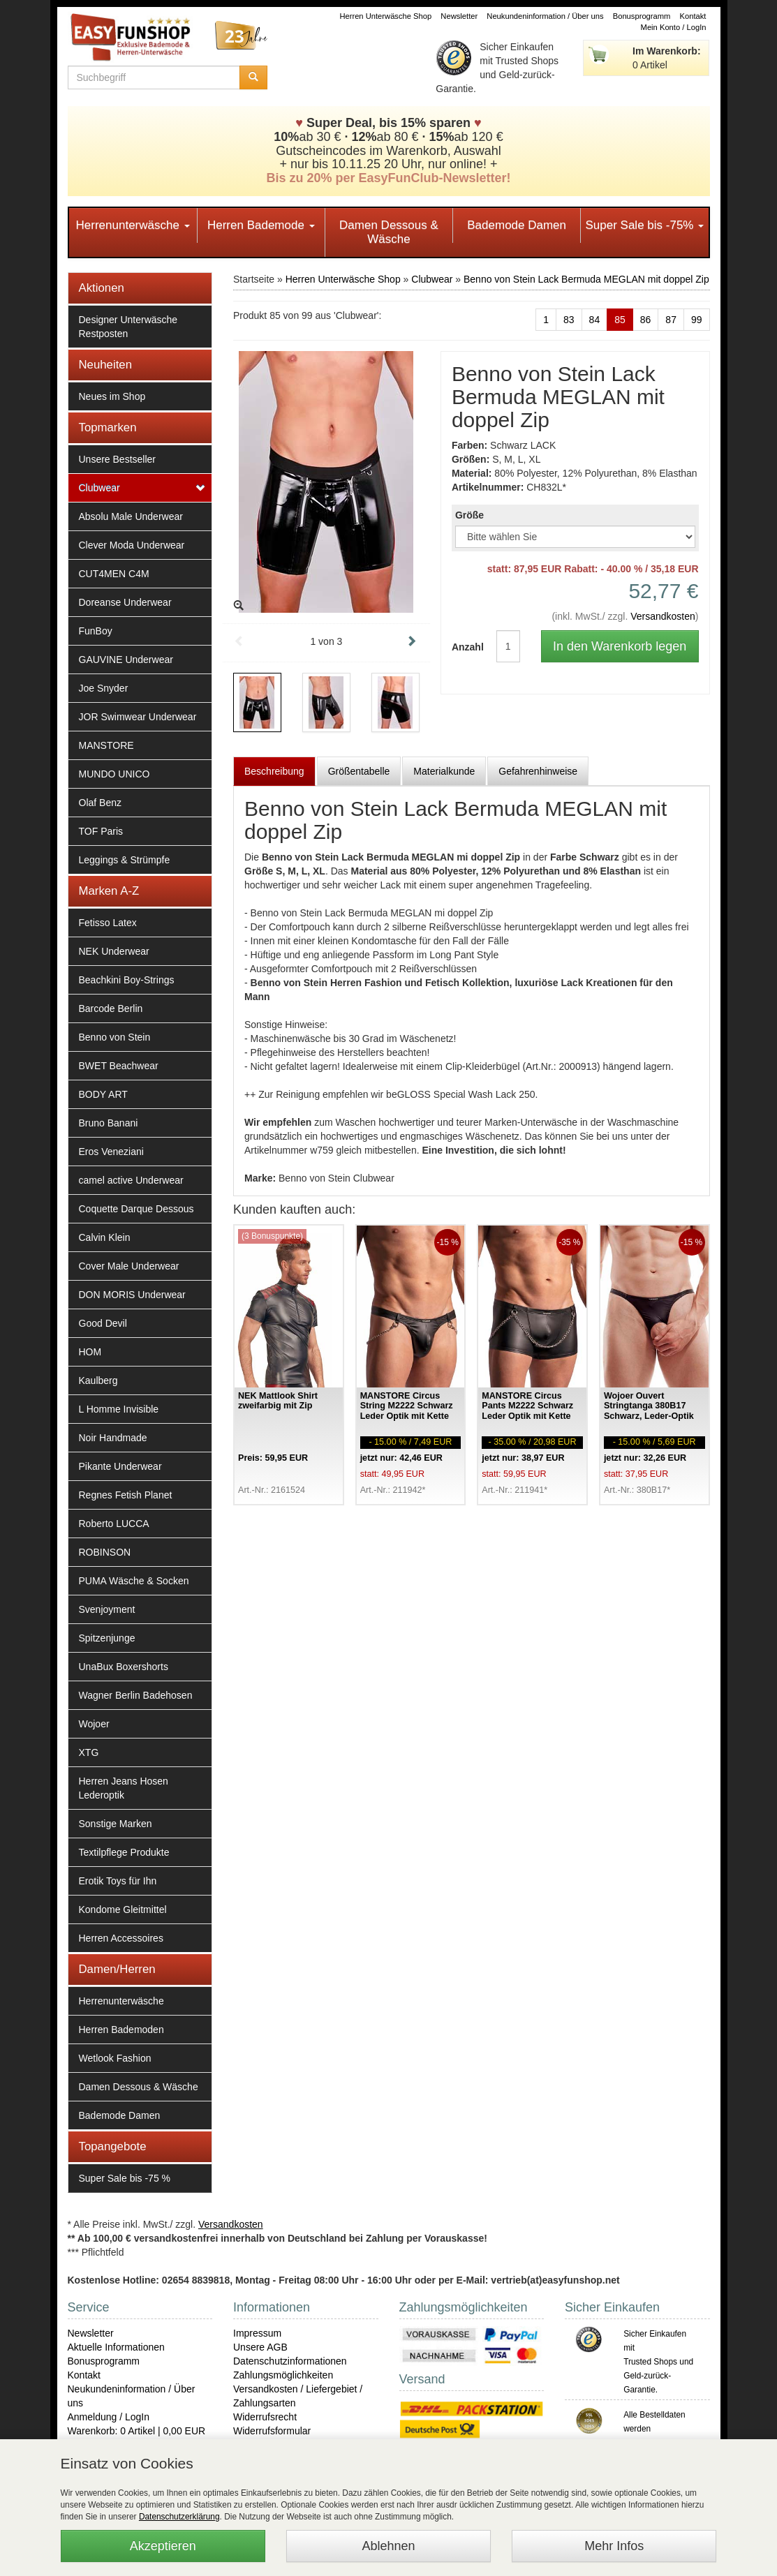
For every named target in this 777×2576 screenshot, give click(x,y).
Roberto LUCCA (114, 1523)
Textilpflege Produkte (124, 1852)
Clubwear (99, 487)
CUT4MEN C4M (114, 573)
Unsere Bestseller (117, 459)
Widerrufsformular (272, 2430)
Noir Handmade (113, 1437)
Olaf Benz (100, 802)
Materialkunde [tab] (444, 771)
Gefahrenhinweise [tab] (537, 771)
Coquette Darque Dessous (136, 1208)
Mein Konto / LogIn (673, 27)
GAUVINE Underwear (126, 659)
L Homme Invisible (119, 1409)
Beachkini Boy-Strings (127, 979)
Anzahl (463, 647)
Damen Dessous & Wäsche (388, 232)
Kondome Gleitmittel (123, 1909)
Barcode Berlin (111, 1008)
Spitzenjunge (107, 1638)
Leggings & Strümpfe (124, 859)
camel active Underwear (131, 1180)
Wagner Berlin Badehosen (136, 1695)
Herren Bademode (261, 225)
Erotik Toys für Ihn (118, 1880)
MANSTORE (106, 745)
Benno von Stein (115, 1037)
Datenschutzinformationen (290, 2361)
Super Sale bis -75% (644, 225)
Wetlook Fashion (115, 2058)
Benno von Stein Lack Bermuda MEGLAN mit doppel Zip (586, 279)
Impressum (257, 2333)
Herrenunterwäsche (133, 225)
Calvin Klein (105, 1237)
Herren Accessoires (121, 1938)
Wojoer (94, 1723)
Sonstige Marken (115, 1823)
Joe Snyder (103, 688)
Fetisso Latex (108, 922)
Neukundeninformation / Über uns (545, 16)
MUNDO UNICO (114, 774)
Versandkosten (662, 616)
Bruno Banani (108, 1123)
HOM (90, 1351)
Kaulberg (98, 1380)
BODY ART (103, 1094)
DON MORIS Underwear (132, 1294)
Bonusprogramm (642, 16)
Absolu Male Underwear (131, 516)
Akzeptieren (163, 2546)
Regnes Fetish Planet (125, 1495)
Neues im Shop (112, 396)
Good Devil (103, 1323)
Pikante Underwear (120, 1466)
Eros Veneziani (111, 1151)
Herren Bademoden (121, 2029)
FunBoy (95, 630)
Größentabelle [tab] (359, 771)
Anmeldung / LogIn (109, 2416)
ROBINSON (105, 1552)
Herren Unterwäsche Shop (385, 16)
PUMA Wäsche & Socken (134, 1580)
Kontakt (693, 16)
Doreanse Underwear (125, 602)
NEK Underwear (114, 951)
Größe (469, 515)
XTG (89, 1752)
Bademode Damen (516, 225)
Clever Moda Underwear (132, 545)
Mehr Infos (614, 2546)
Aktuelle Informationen (116, 2347)
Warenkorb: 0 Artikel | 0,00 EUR (137, 2430)
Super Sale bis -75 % (125, 2178)
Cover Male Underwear (129, 1266)
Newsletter (459, 16)
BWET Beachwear (118, 1065)
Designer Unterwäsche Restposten (128, 326)
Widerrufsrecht (265, 2416)
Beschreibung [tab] (274, 771)
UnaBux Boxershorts (123, 1666)
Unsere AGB (260, 2347)
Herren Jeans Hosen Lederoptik (123, 1788)
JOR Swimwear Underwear (138, 716)
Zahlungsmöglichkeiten (283, 2375)
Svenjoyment (107, 1609)
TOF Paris (101, 831)
